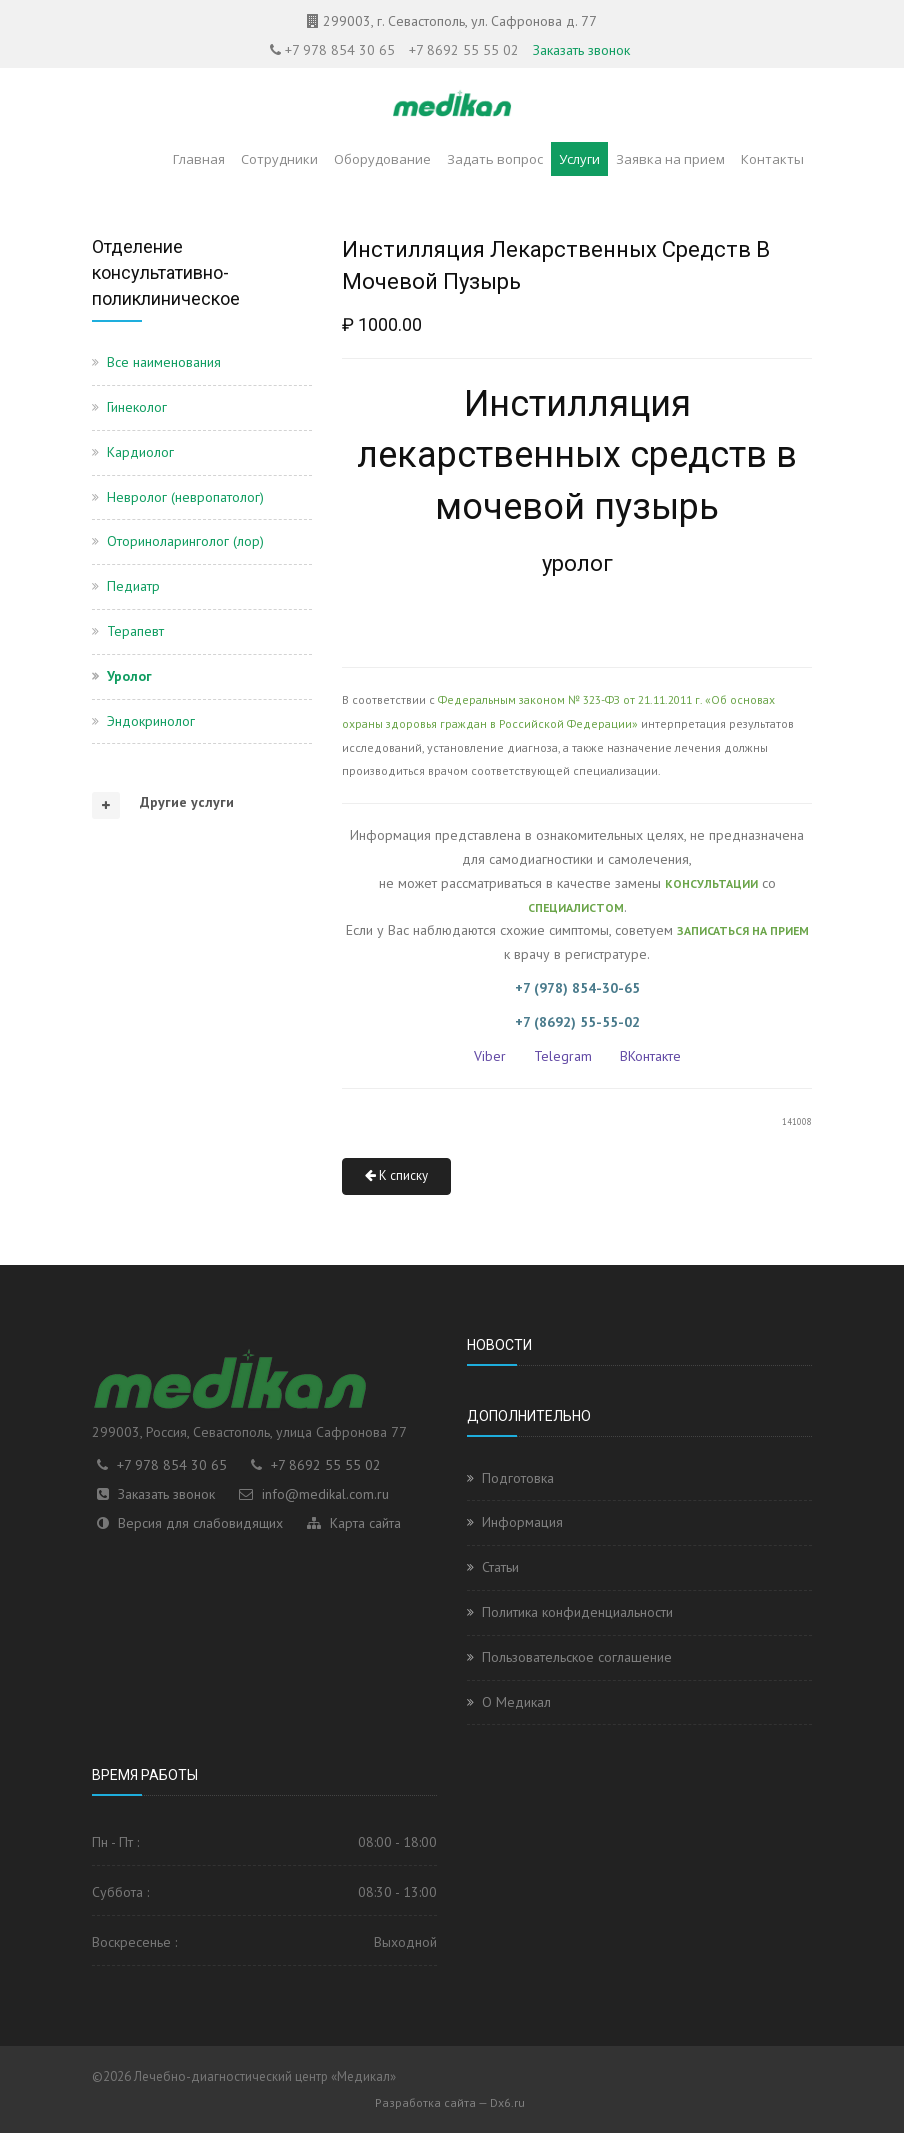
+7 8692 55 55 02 (464, 50)
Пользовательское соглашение (577, 1657)
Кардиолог (140, 452)
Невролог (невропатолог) (185, 497)
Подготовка (518, 1478)
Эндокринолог (151, 721)
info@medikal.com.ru (325, 1494)
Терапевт (135, 631)
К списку (396, 1175)
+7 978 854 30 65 (340, 50)
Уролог (129, 676)
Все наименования (164, 362)
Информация (522, 1522)
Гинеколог (137, 407)
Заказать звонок (581, 50)
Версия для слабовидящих (200, 1523)
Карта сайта (365, 1523)
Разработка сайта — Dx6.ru (450, 2102)
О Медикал (516, 1702)
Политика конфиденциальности (577, 1612)
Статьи (500, 1567)
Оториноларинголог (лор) (185, 541)
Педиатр (133, 586)
